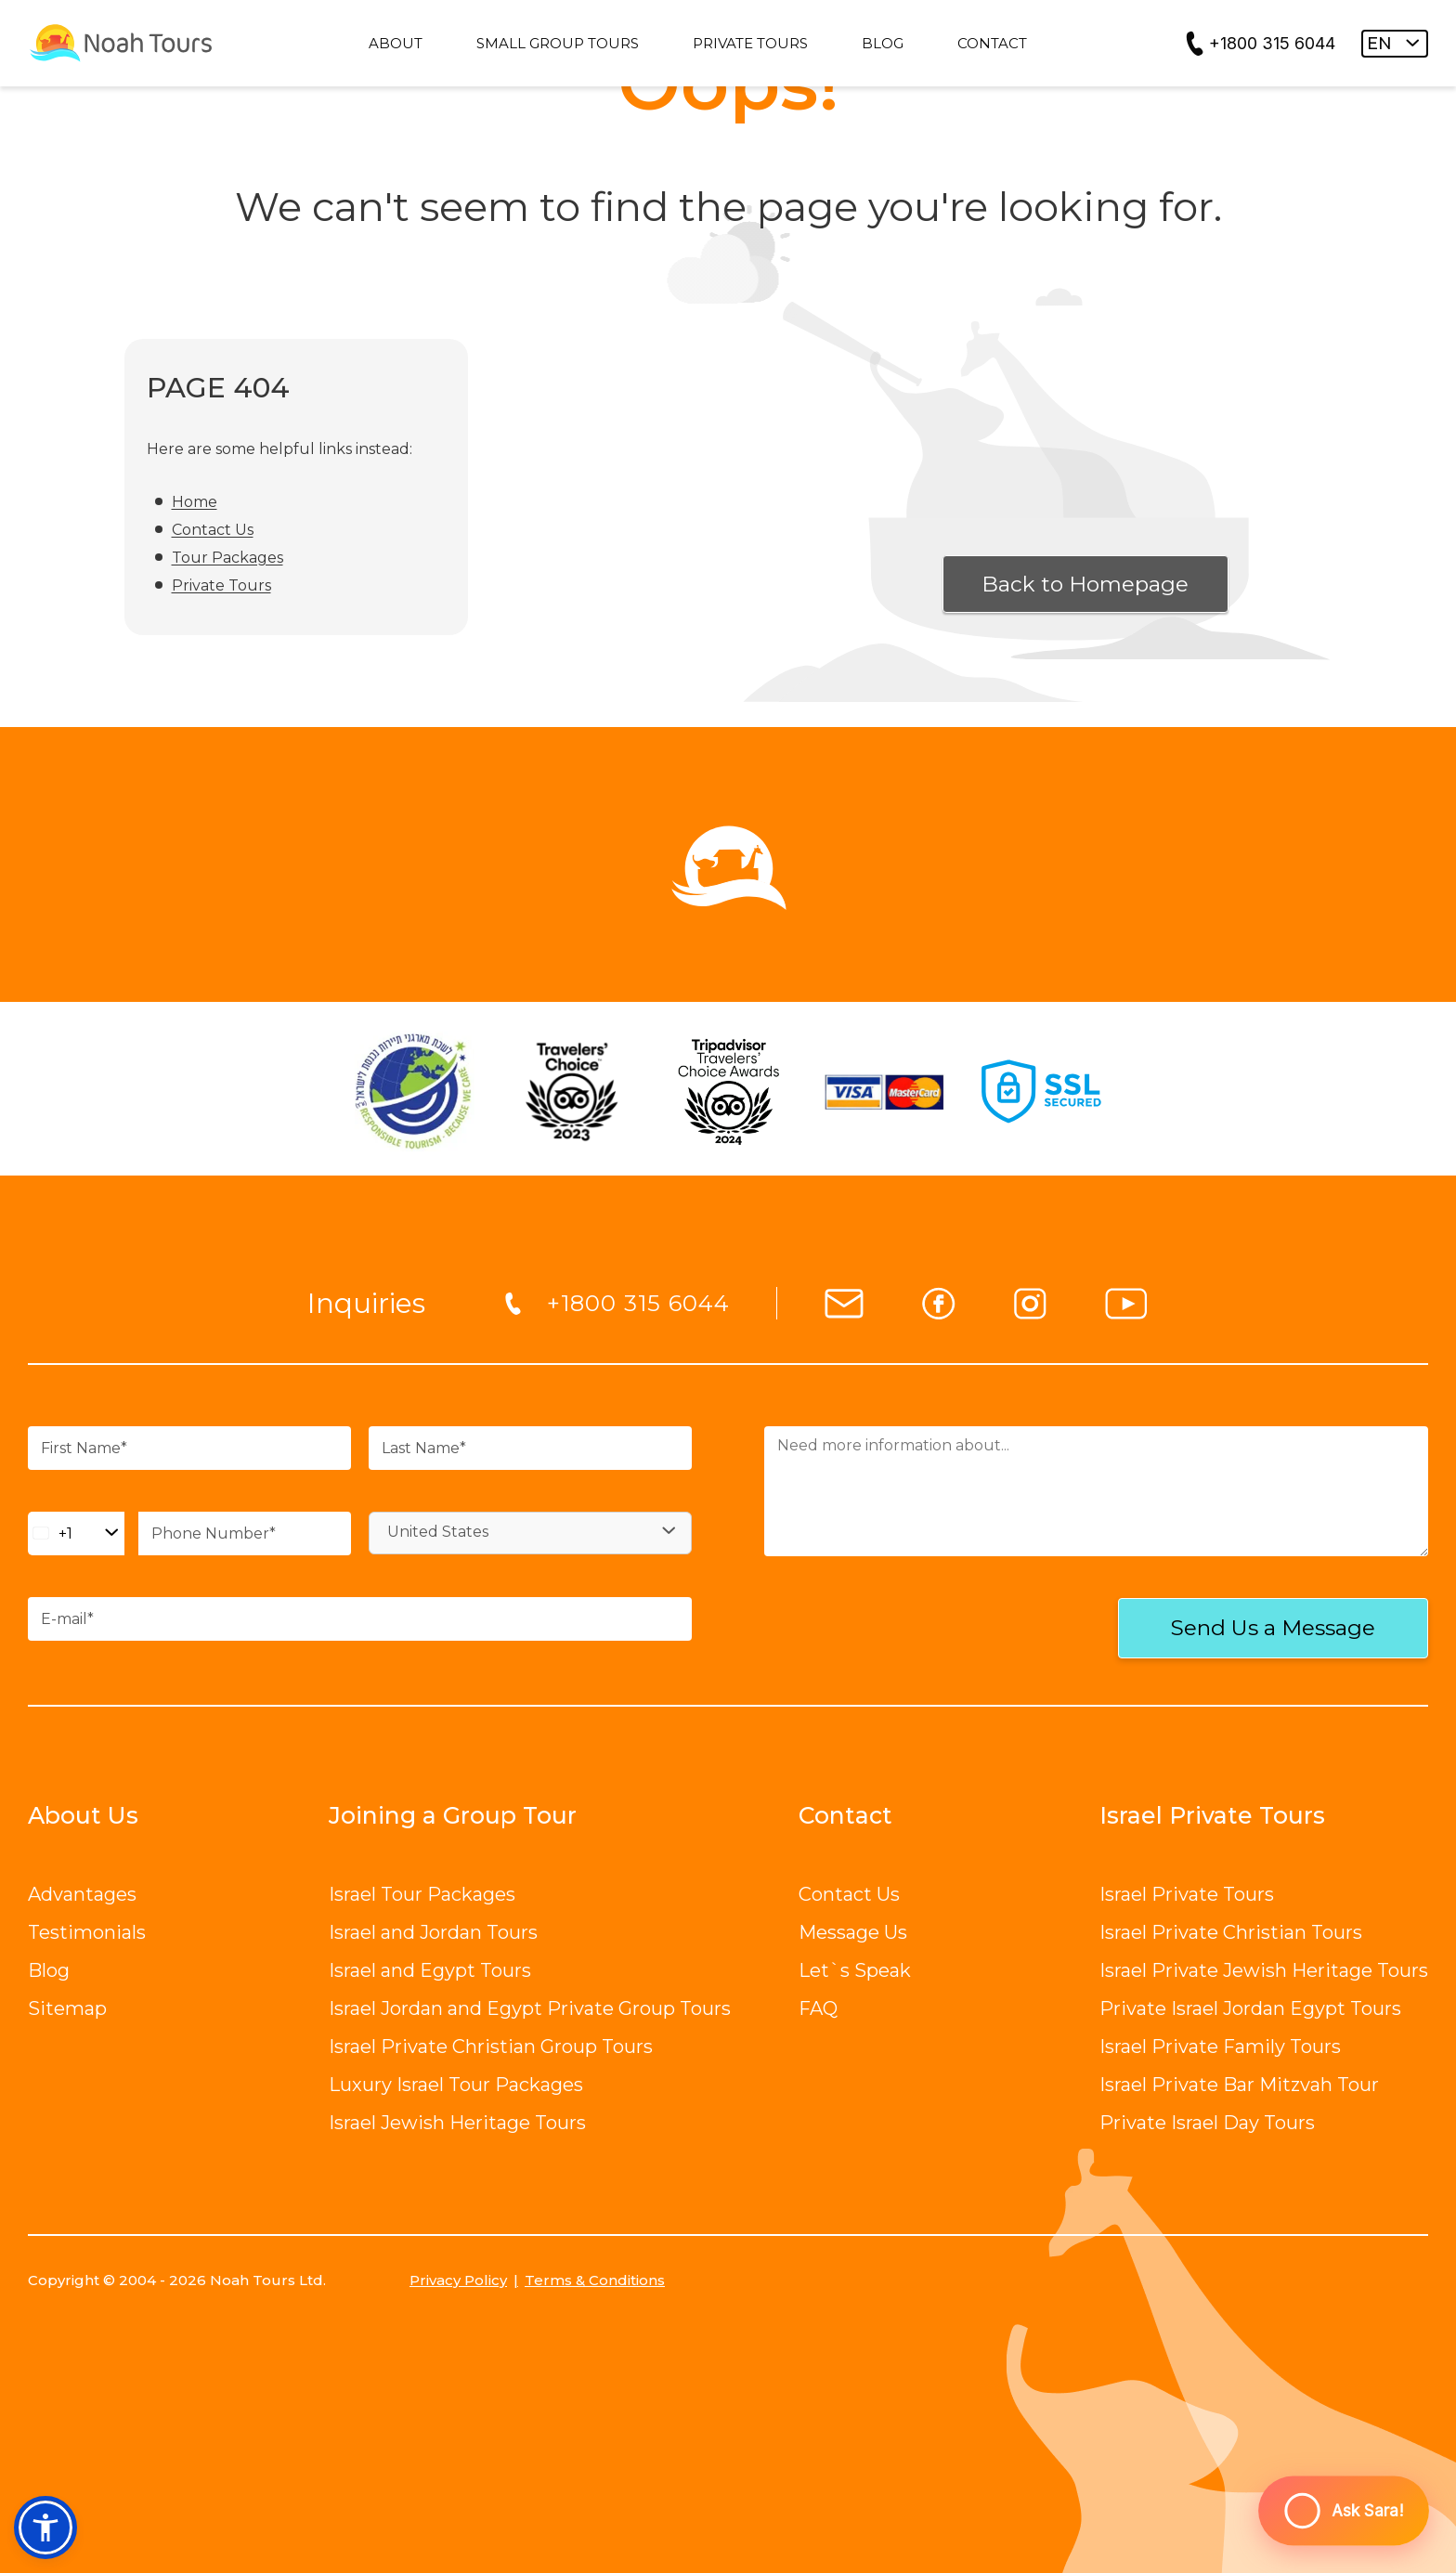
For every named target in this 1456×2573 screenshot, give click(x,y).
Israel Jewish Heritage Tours (457, 2123)
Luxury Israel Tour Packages (456, 2084)
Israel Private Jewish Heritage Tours (1263, 1970)
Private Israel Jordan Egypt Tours (1250, 2008)
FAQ (818, 2008)
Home (194, 502)
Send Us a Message (1273, 1628)
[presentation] (885, 1629)
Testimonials (87, 1932)
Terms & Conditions (595, 2280)
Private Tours (221, 585)
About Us (83, 1815)
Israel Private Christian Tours (1230, 1932)
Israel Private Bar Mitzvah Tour (1239, 2084)
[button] (45, 2527)
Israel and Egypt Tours (430, 1970)
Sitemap (67, 2008)
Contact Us (213, 530)
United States (437, 1531)
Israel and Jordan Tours (433, 1932)
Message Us (853, 1932)
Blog (49, 1970)
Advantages (82, 1894)
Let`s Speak (855, 1970)
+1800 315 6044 (1272, 43)
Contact (845, 1815)
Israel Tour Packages (422, 1894)
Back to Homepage (1085, 584)
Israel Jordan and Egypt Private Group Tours (530, 2008)
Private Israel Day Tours (1207, 2123)
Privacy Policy (458, 2280)
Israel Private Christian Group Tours (491, 2046)
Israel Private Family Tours (1220, 2046)
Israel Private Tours (1186, 1894)
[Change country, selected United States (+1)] (76, 1533)
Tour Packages (227, 557)
